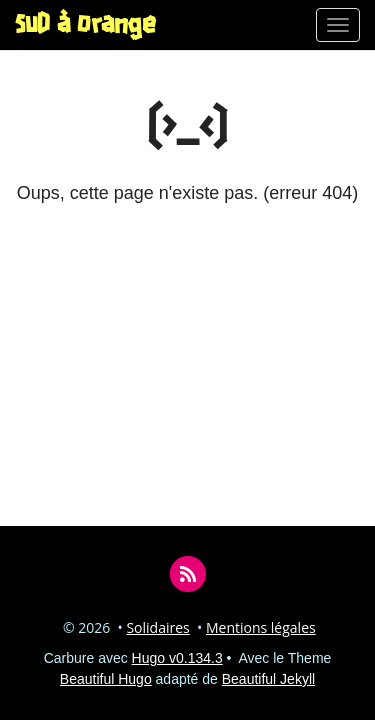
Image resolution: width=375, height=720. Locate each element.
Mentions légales (261, 627)
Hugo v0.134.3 (177, 658)
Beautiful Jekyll (268, 679)
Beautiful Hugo (106, 679)
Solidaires (157, 627)
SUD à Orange (85, 25)
